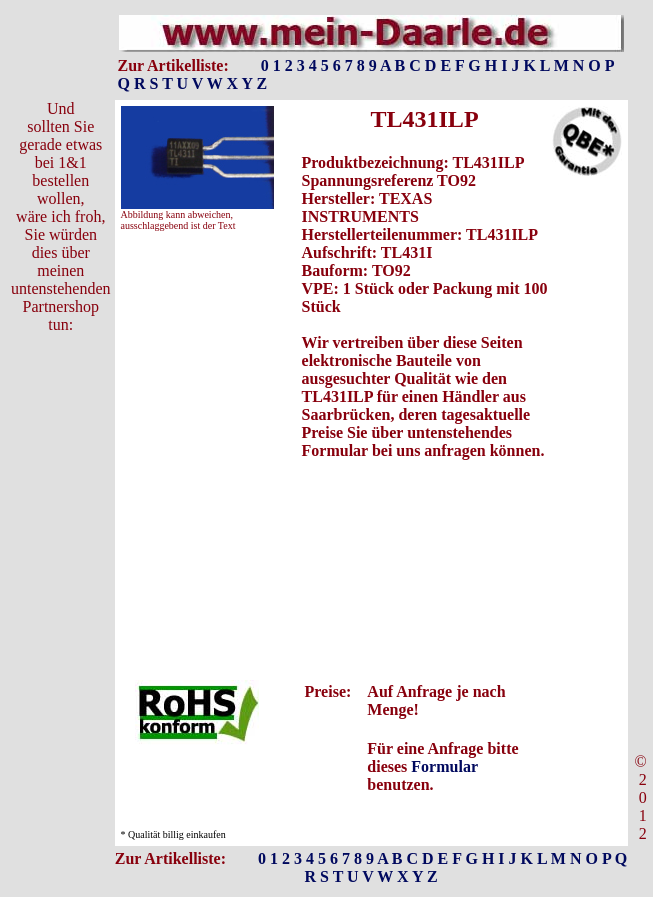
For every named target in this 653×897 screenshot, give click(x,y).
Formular (444, 766)
